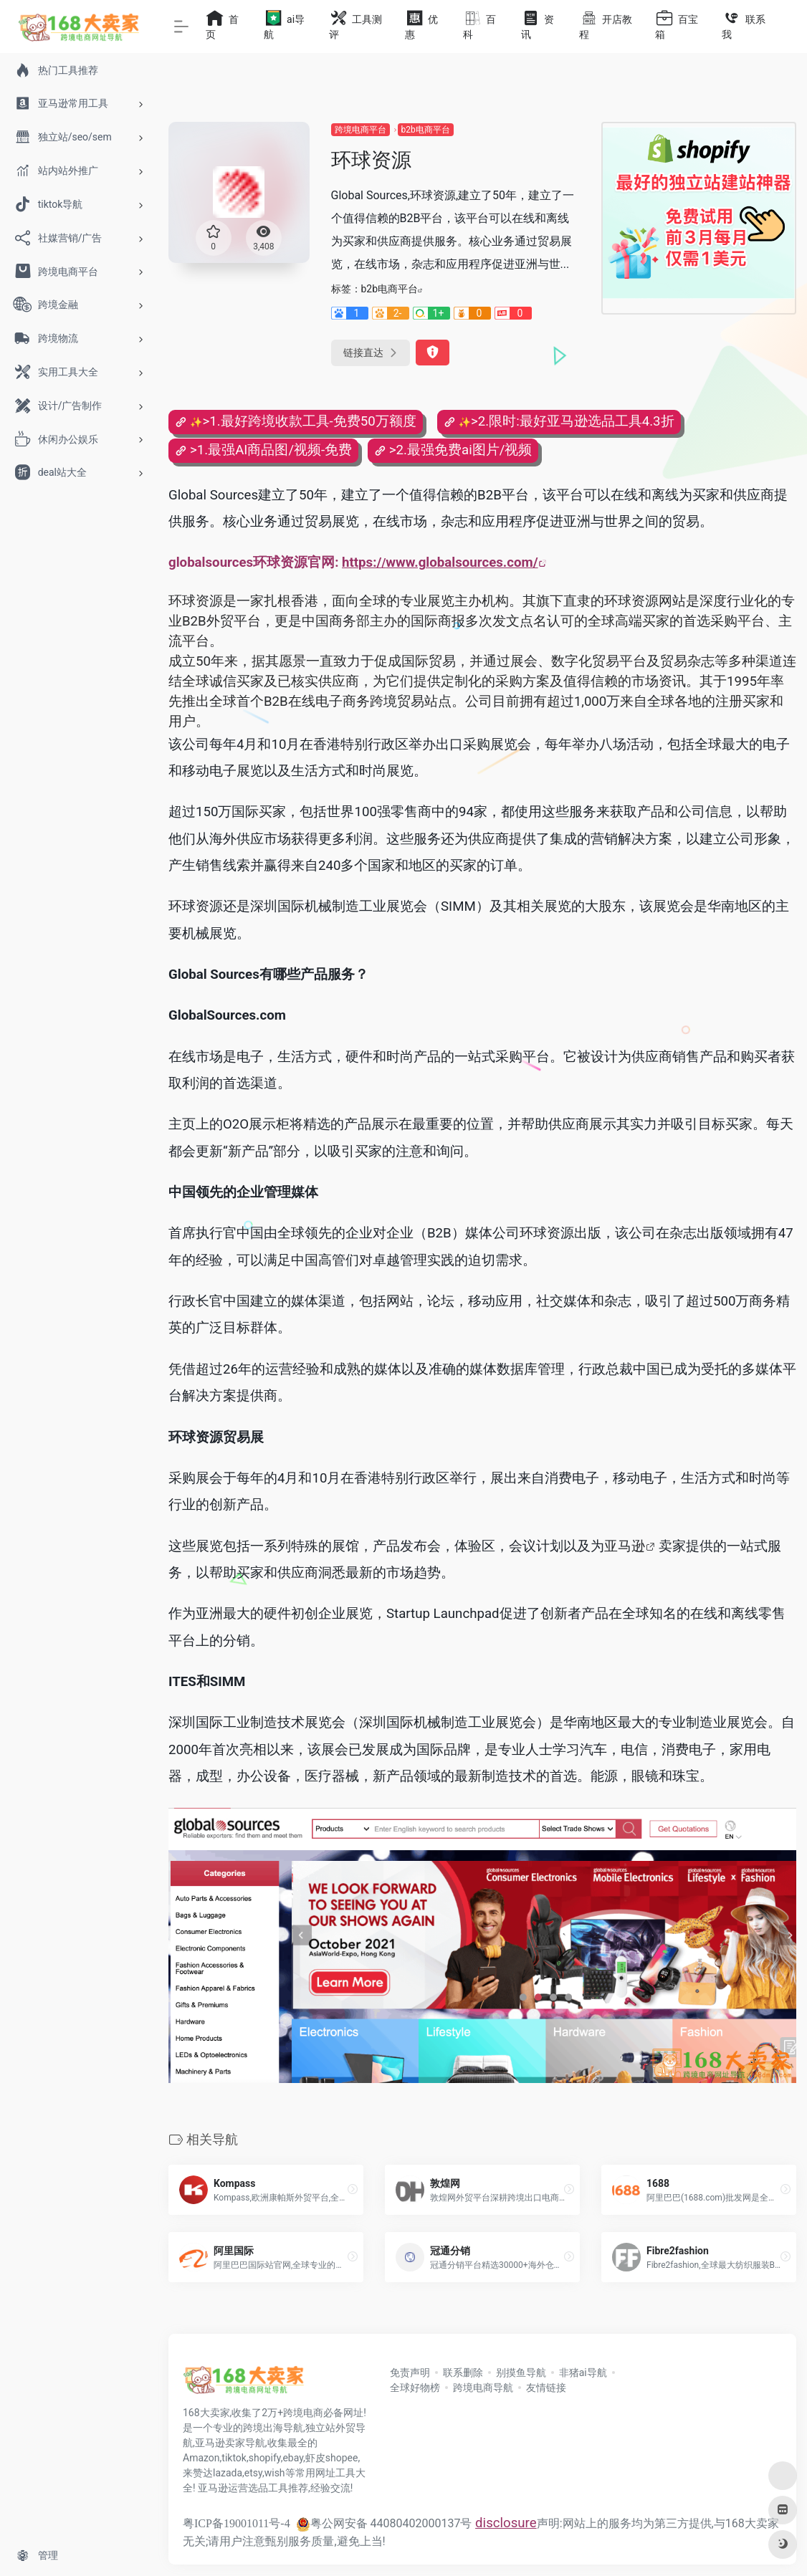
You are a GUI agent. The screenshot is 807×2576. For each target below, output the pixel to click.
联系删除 (463, 2372)
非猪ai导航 (583, 2372)
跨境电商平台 (360, 130)
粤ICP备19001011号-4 (236, 2523)
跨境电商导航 (483, 2387)
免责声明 (410, 2372)
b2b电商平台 (425, 130)
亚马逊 (624, 1546)
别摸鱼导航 (521, 2372)
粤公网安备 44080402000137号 (384, 2523)
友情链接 (546, 2387)
